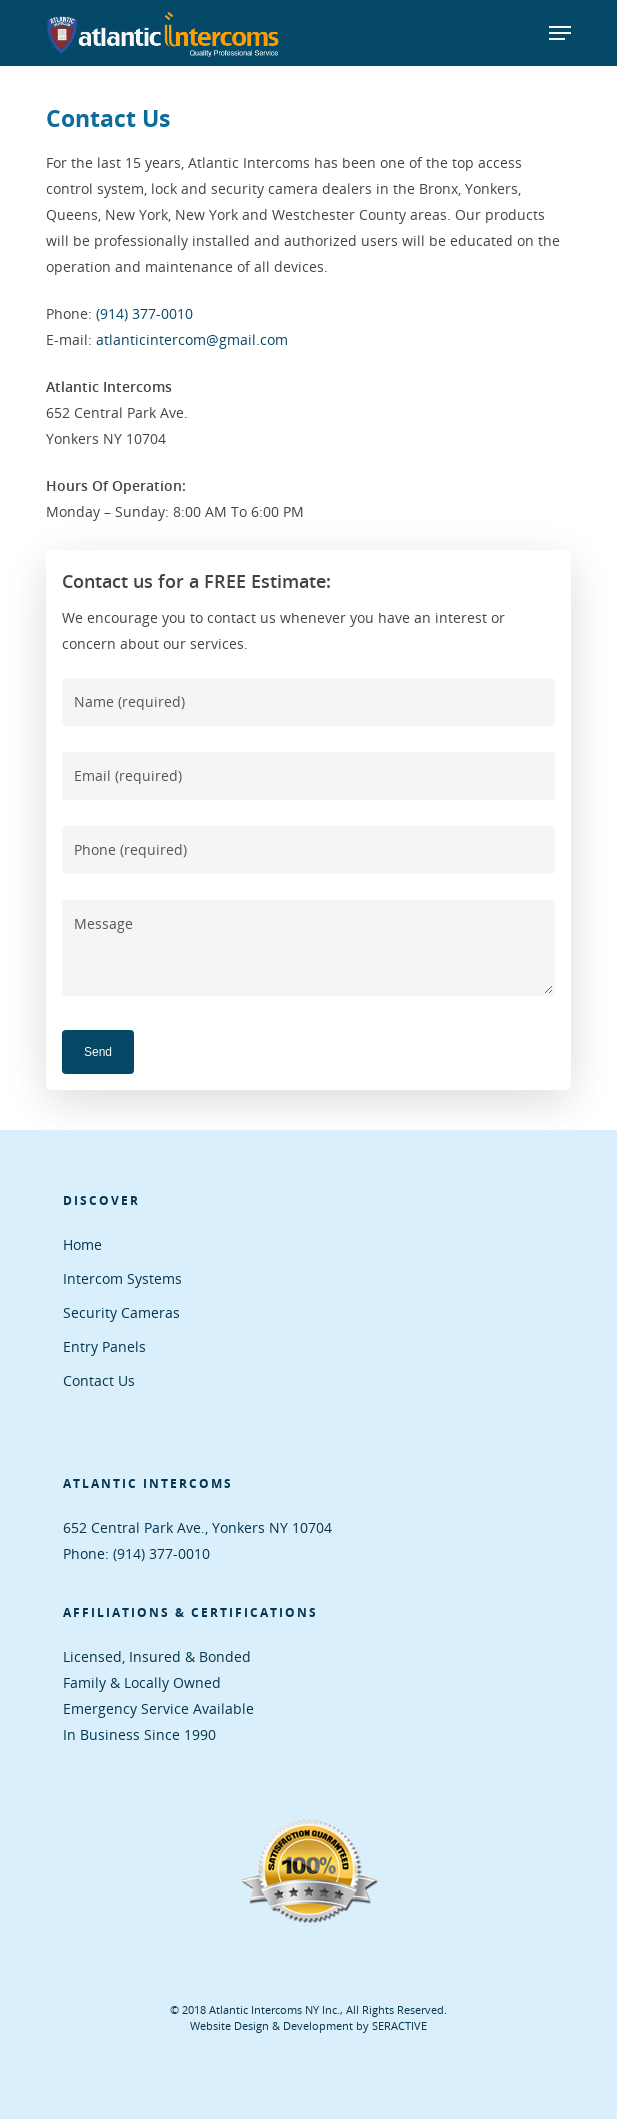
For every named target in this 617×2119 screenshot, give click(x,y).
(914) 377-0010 (144, 313)
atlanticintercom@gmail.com (192, 339)
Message (308, 948)
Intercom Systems (122, 1278)
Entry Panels (104, 1346)
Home (82, 1244)
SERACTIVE (399, 2025)
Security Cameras (121, 1312)
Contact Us (99, 1380)
